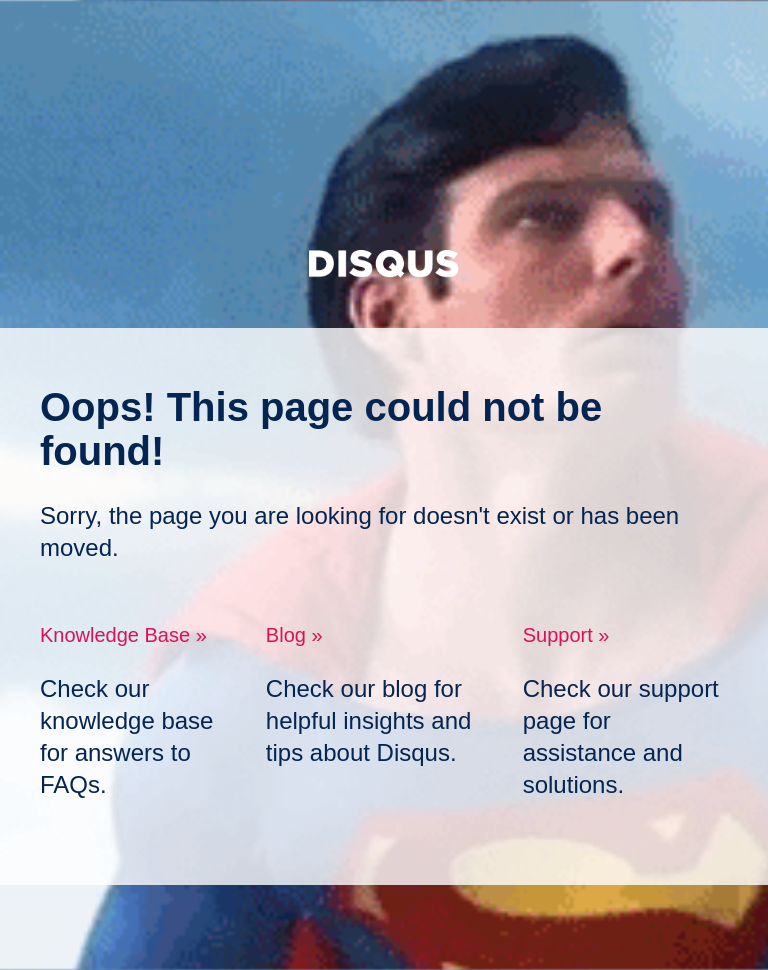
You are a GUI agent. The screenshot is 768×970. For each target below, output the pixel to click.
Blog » (294, 635)
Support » (566, 635)
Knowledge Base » (123, 635)
